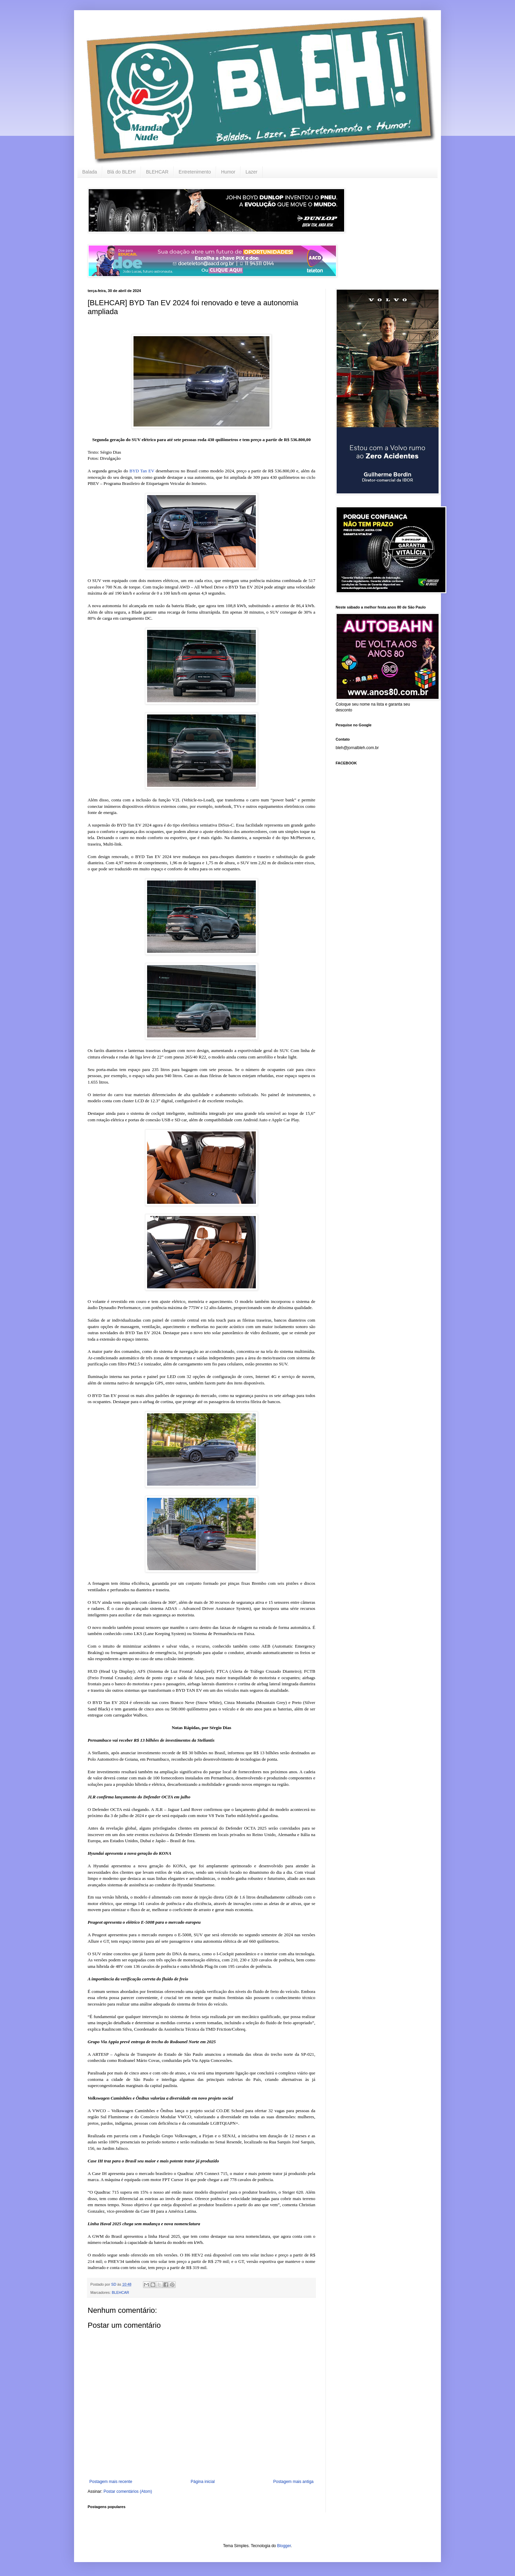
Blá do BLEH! (121, 172)
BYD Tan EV (141, 470)
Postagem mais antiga (293, 2481)
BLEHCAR (157, 172)
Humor (228, 172)
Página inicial (203, 2481)
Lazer (252, 172)
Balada (89, 172)
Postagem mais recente (110, 2481)
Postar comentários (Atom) (128, 2491)
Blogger (284, 2545)
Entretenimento (195, 172)
